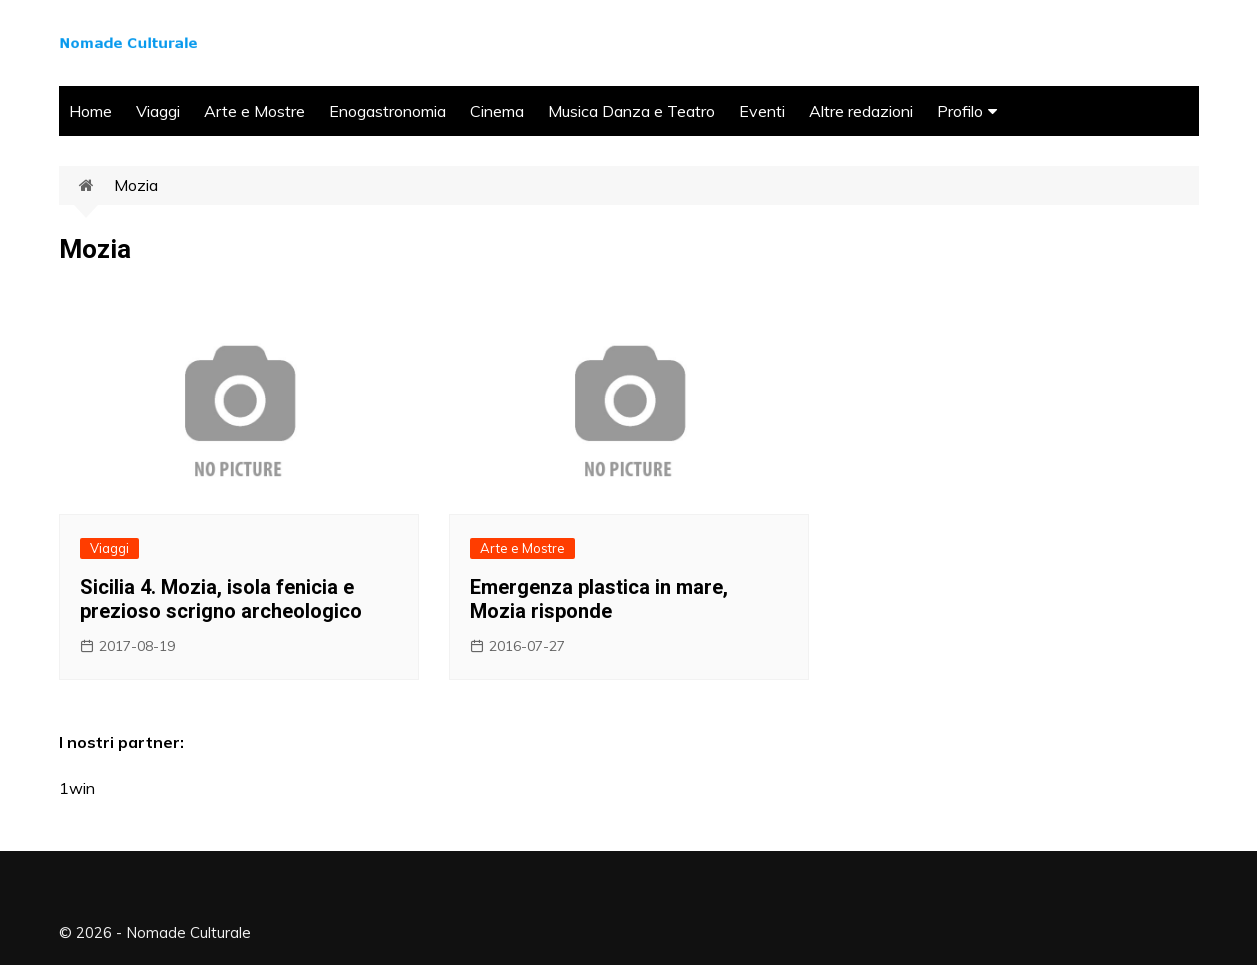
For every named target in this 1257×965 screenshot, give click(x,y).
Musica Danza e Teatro (631, 111)
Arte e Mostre (254, 111)
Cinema (497, 111)
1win (77, 788)
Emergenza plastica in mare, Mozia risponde (599, 599)
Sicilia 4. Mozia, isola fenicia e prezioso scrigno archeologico (221, 599)
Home (90, 111)
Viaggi (158, 111)
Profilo (960, 111)
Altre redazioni (861, 111)
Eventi (762, 111)
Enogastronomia (387, 111)
